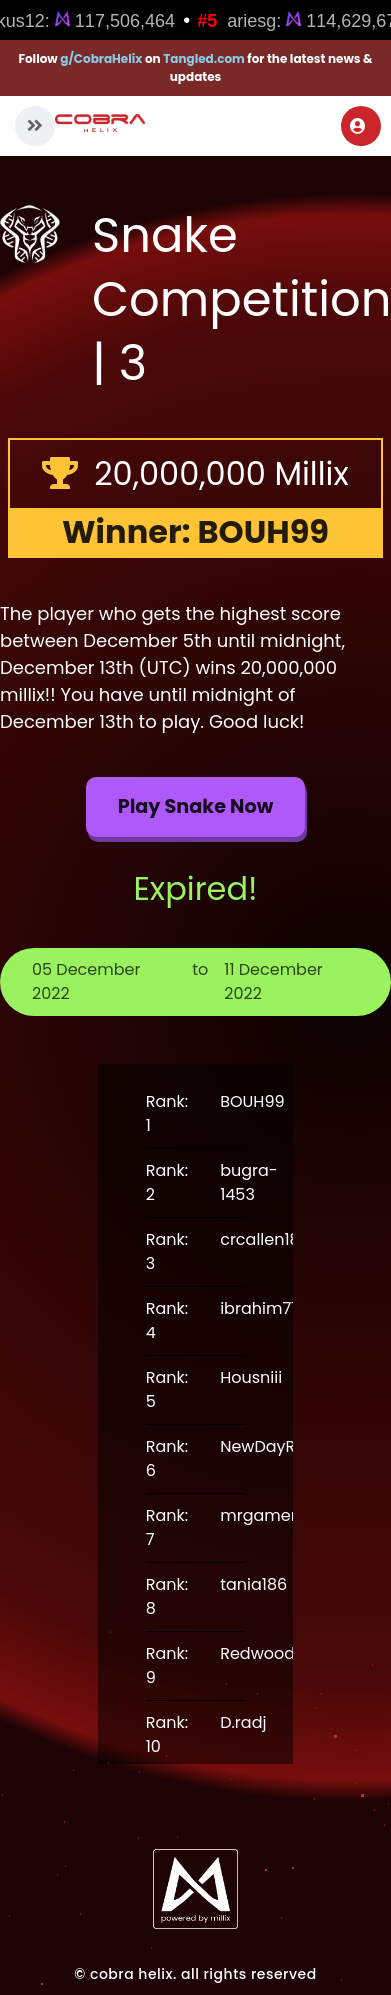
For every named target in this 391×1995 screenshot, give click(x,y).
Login (358, 126)
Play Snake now (196, 806)
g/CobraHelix (101, 58)
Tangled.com (204, 58)
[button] (35, 126)
